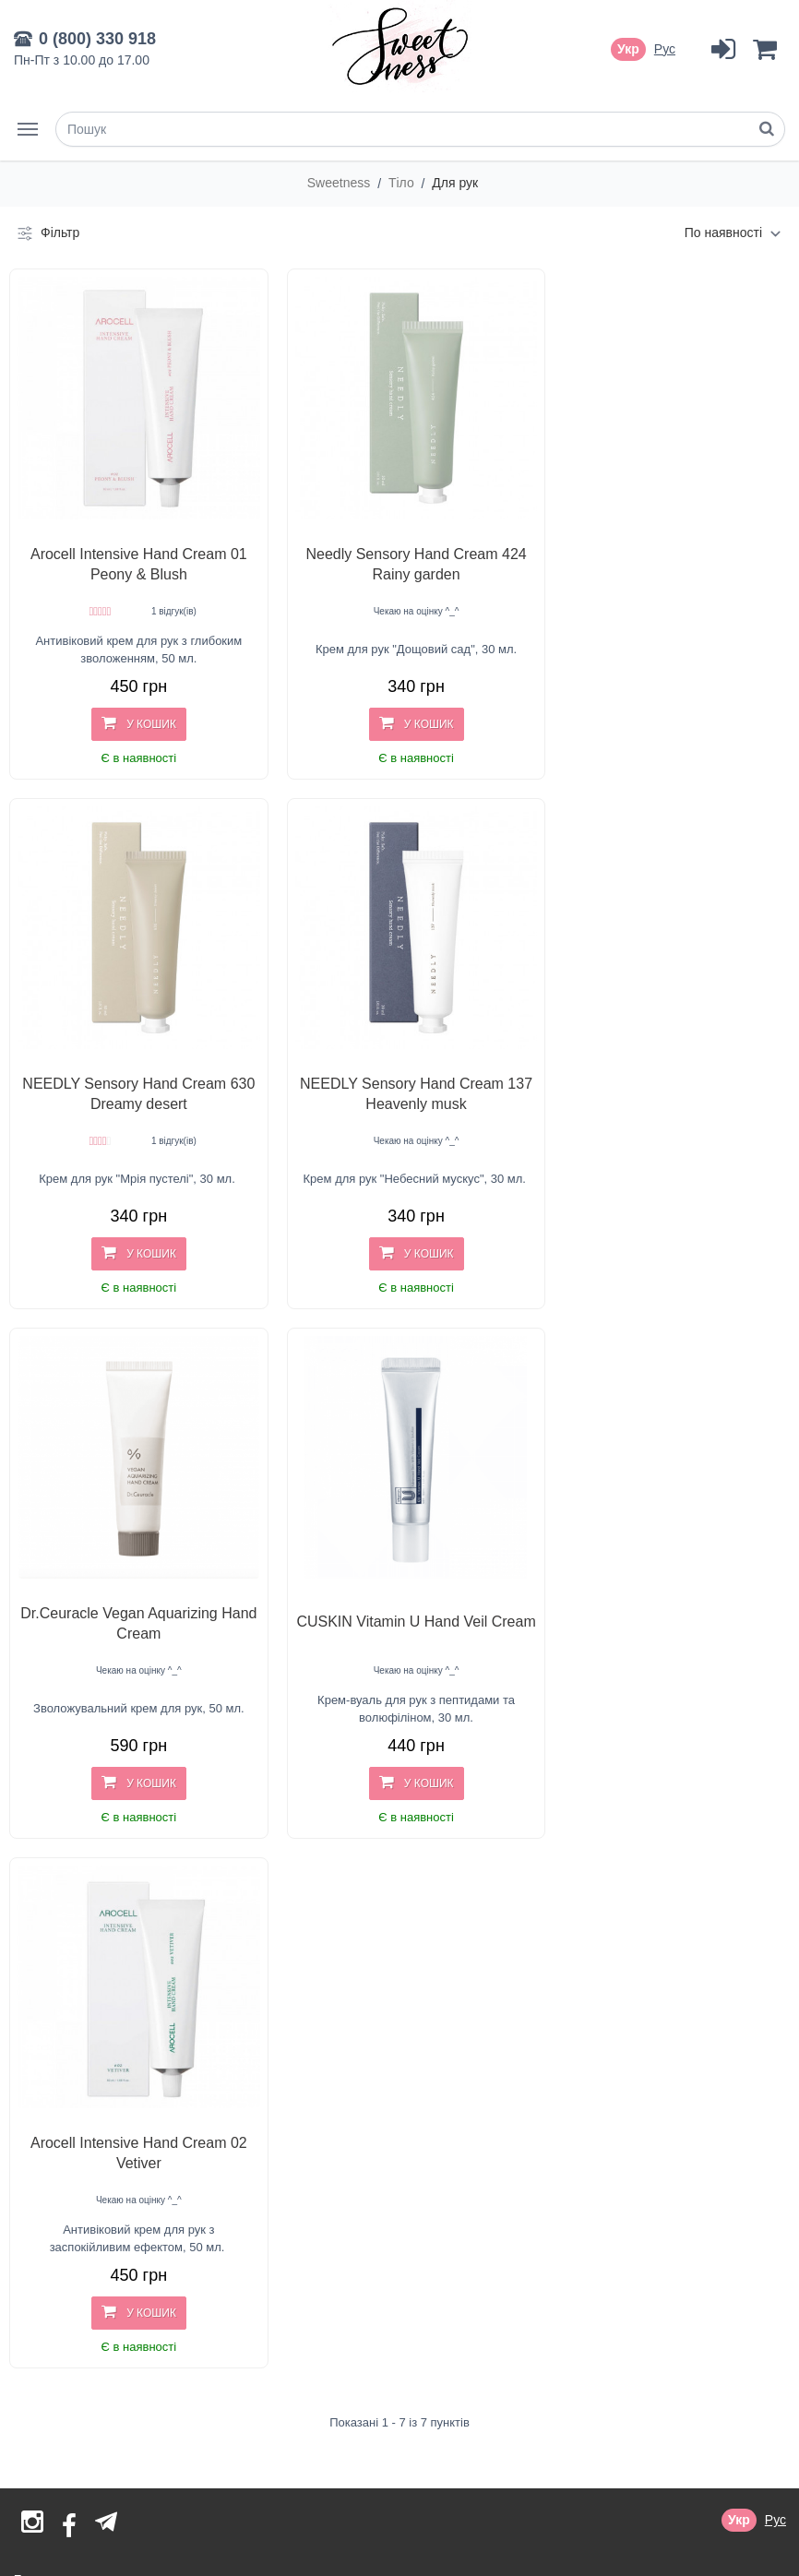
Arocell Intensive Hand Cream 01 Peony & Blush (131, 550)
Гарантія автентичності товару (105, 2174)
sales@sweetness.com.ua (153, 2403)
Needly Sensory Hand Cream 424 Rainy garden (395, 550)
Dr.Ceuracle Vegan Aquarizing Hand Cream (395, 1066)
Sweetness (340, 182)
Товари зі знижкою (69, 2057)
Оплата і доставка (67, 2125)
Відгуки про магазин (74, 2082)
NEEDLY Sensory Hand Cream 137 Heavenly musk (131, 1066)
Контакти (40, 2198)
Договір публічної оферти (91, 2149)
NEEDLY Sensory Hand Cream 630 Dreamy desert (659, 550)
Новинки (40, 2033)
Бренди (36, 2008)
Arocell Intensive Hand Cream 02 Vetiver (131, 1582)
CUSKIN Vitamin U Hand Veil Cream (659, 1066)
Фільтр (46, 233)
